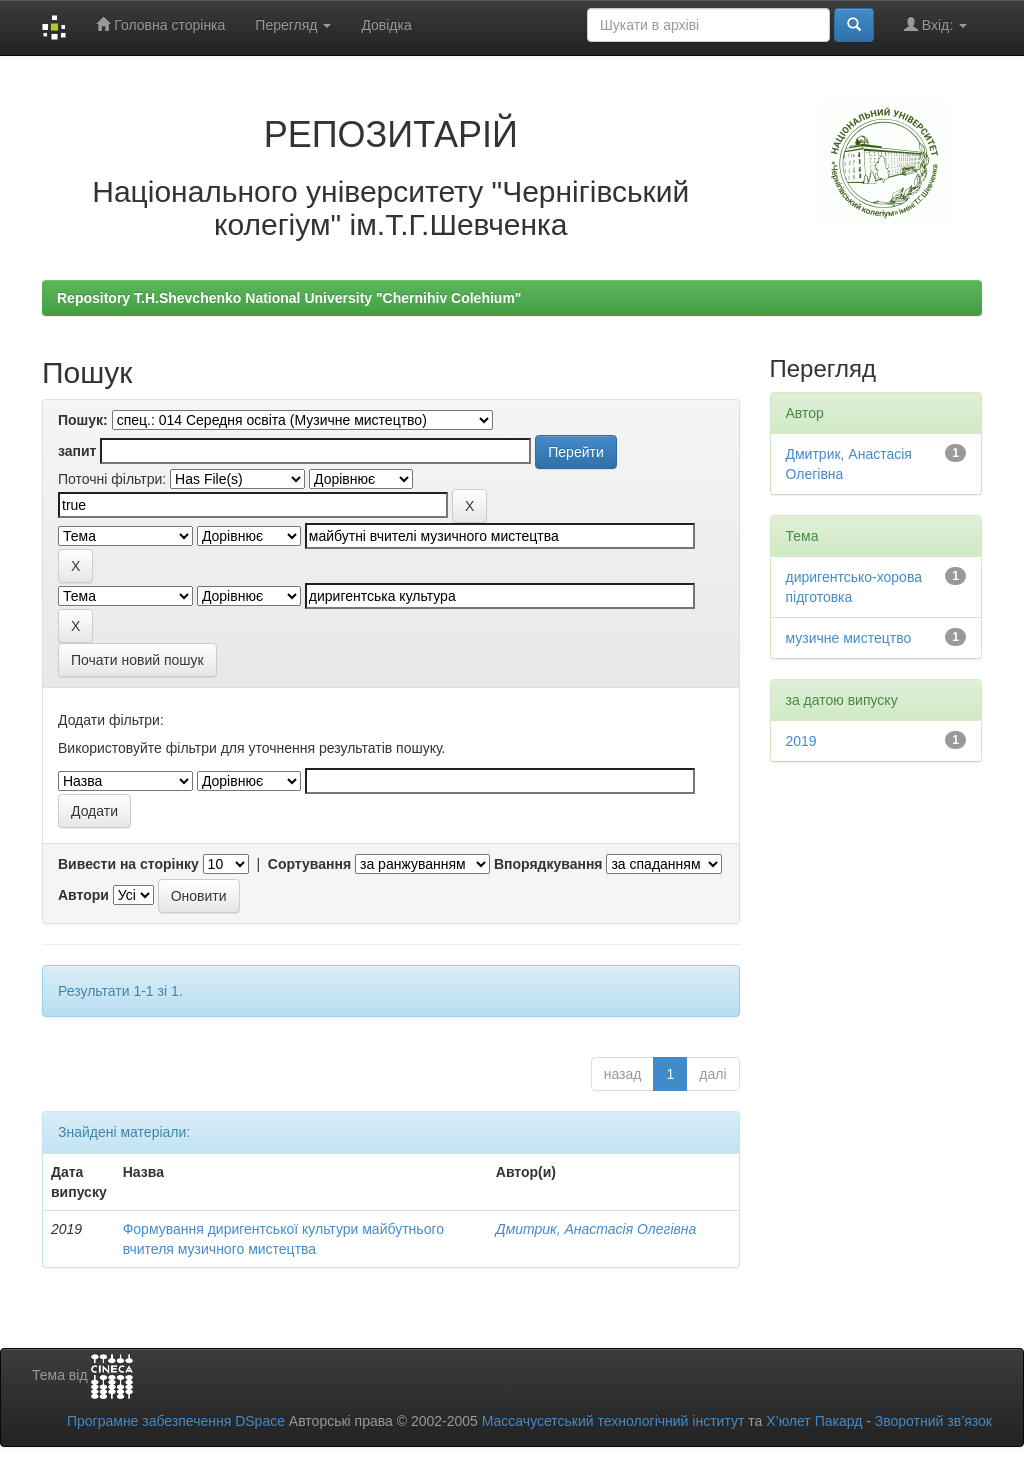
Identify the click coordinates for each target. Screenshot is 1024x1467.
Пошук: (83, 420)
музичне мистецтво (849, 638)
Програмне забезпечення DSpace (176, 1421)
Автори (83, 895)
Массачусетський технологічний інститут (613, 1421)
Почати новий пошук (137, 660)
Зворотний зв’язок (933, 1421)
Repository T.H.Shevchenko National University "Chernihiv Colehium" (289, 298)
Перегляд (293, 25)
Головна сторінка (160, 24)
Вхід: (935, 24)
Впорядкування (548, 864)
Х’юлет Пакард (814, 1421)
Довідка (386, 25)
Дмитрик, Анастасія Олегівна (596, 1229)
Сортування (309, 864)
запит (77, 451)
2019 (801, 741)
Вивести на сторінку (128, 864)
